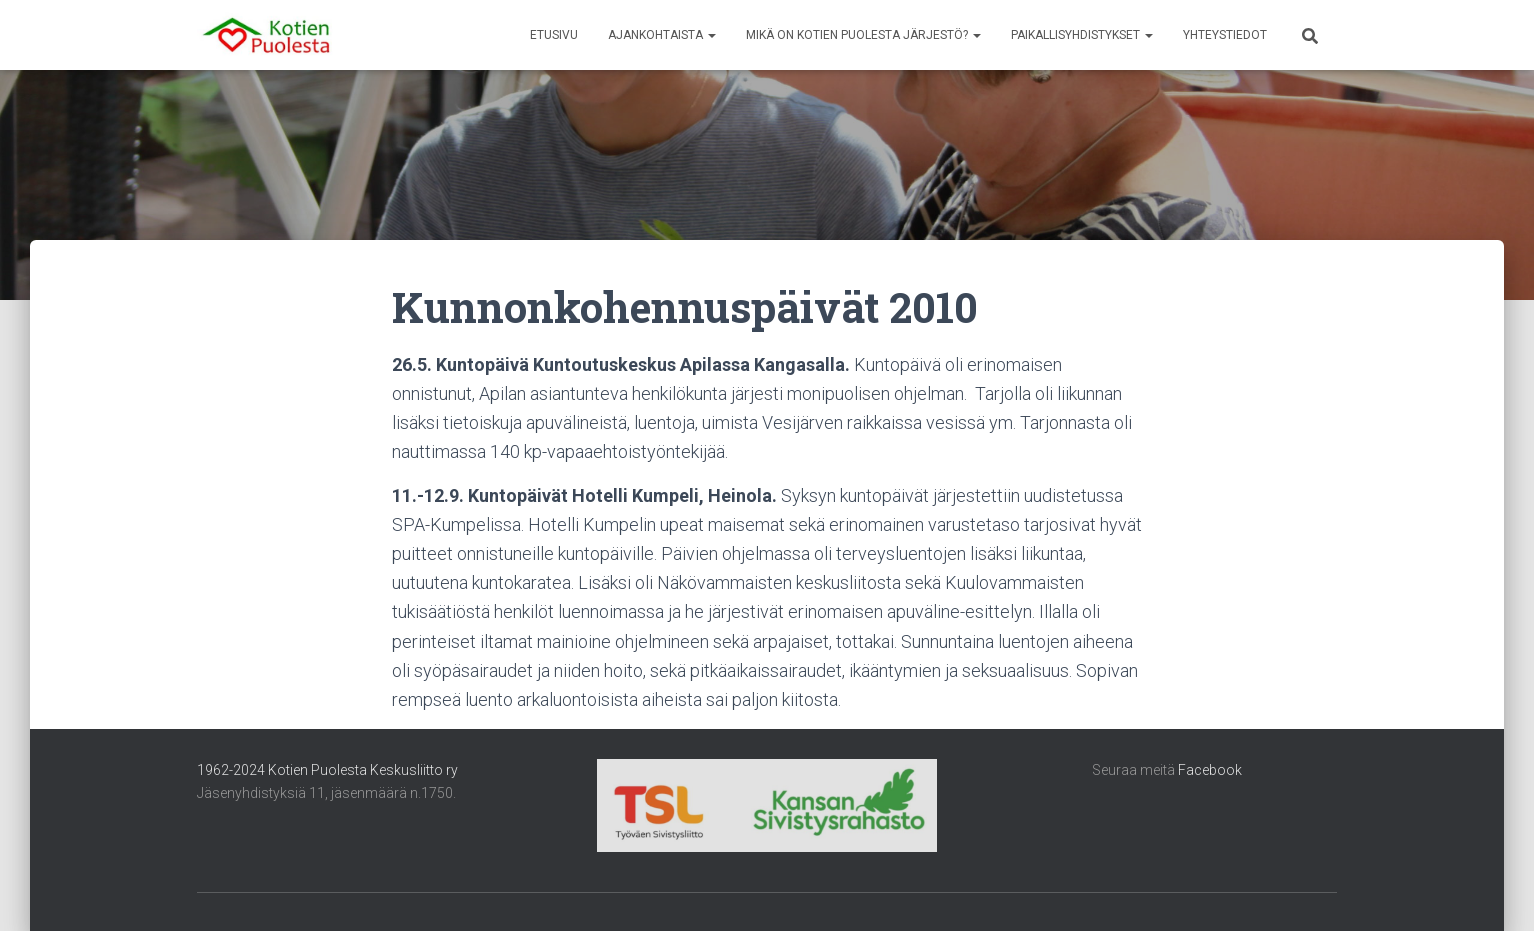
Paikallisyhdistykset (1082, 35)
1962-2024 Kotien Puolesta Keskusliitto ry (327, 770)
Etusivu (554, 35)
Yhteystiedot (1225, 35)
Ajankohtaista (662, 35)
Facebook (1210, 770)
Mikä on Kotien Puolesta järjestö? (863, 35)
